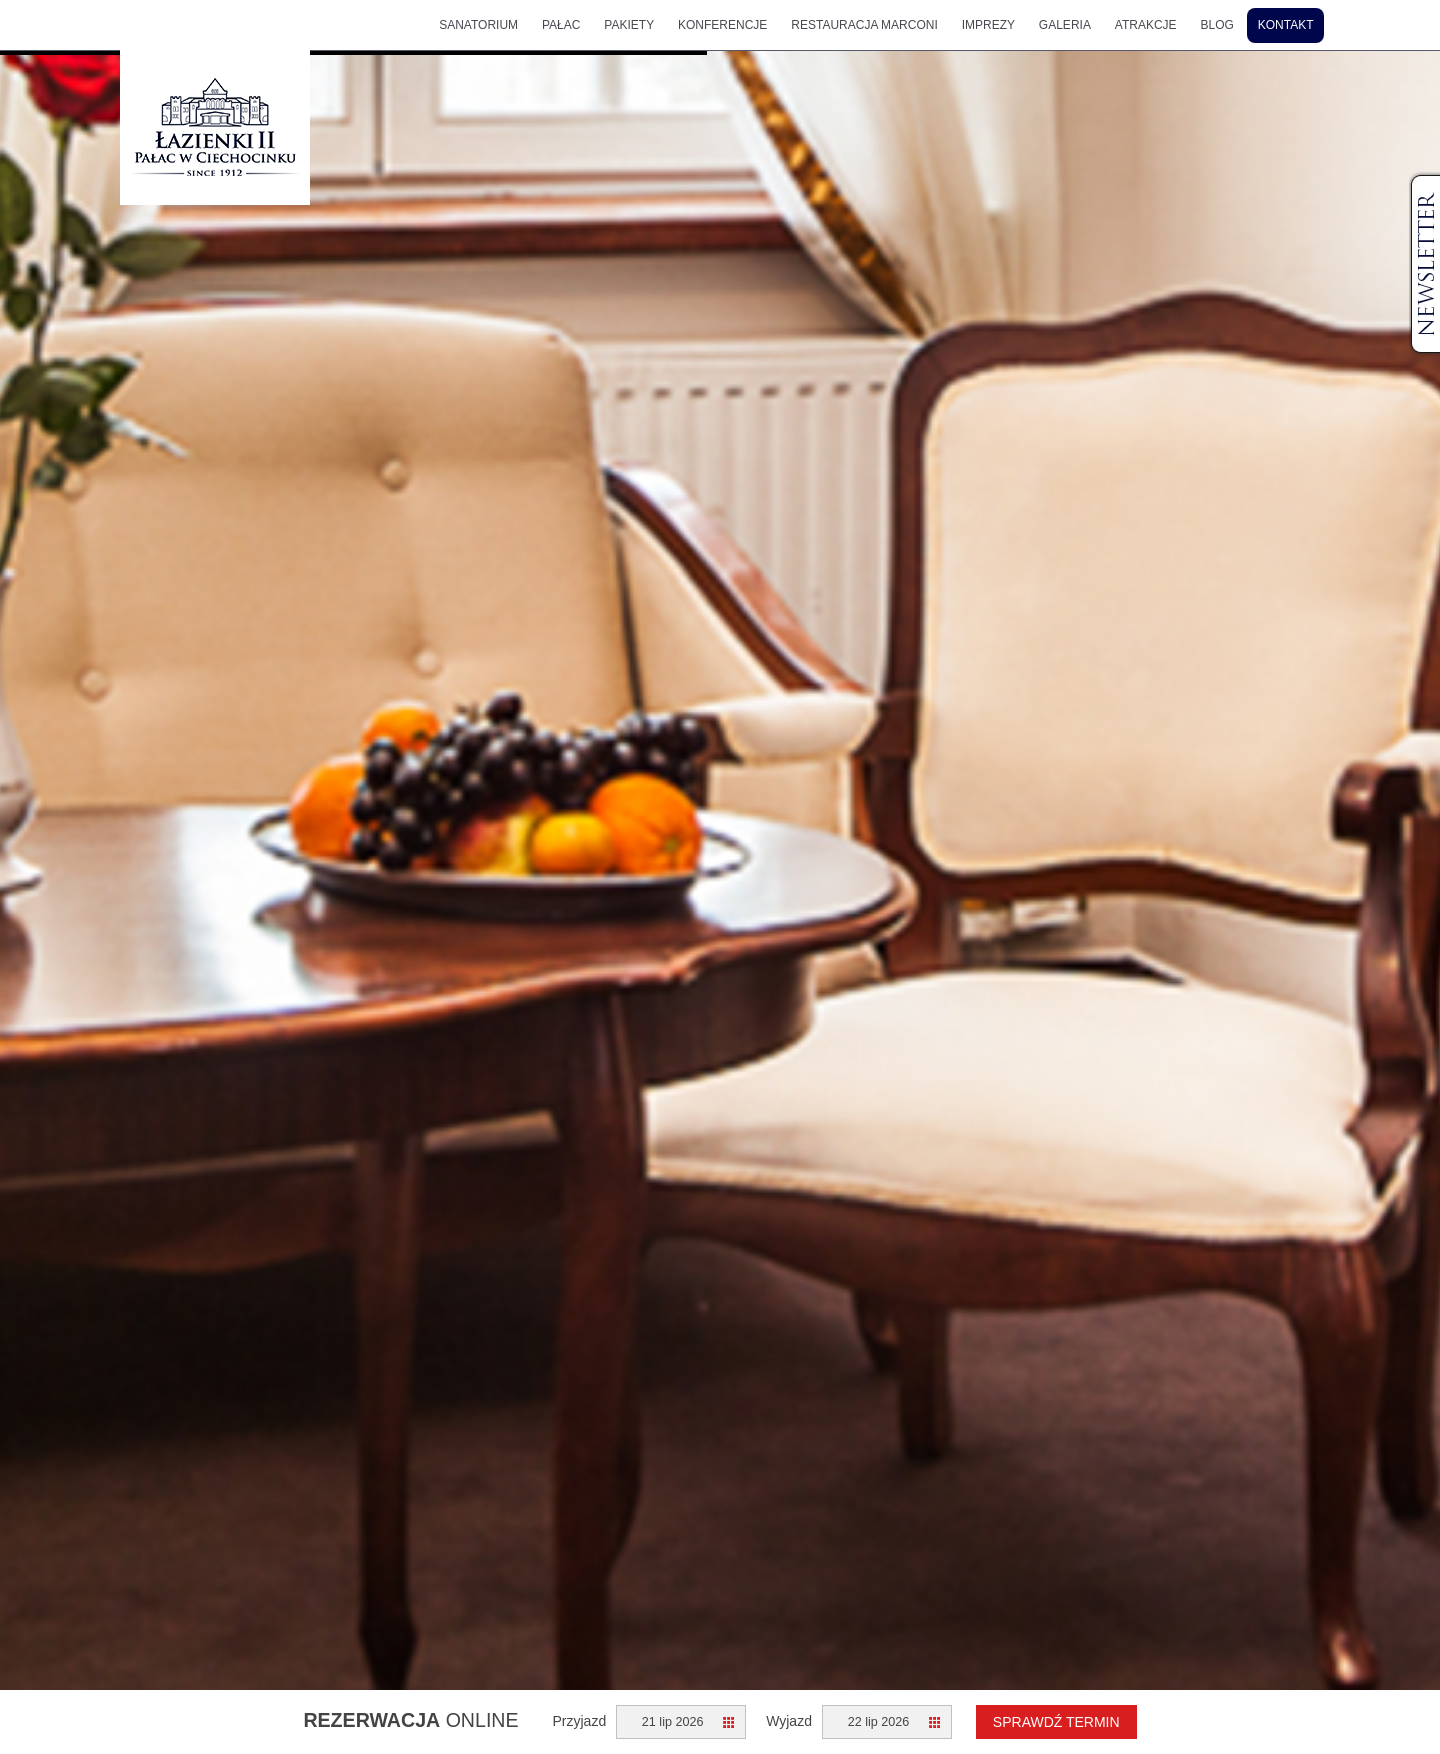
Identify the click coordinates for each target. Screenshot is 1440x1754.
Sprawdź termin (1056, 1722)
